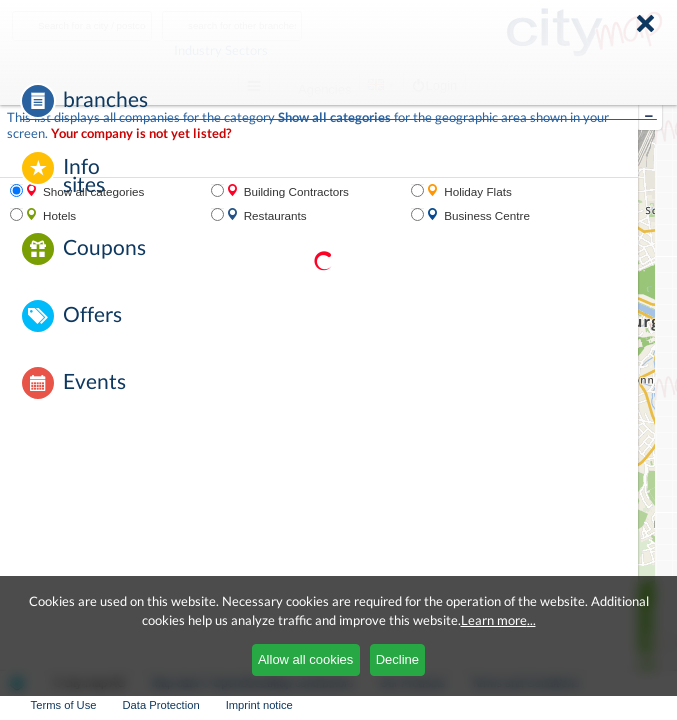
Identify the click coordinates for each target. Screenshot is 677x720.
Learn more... (498, 620)
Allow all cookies (305, 659)
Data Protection (161, 705)
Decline (397, 659)
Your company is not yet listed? (141, 133)
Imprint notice (259, 705)
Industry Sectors (271, 50)
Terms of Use (64, 705)
